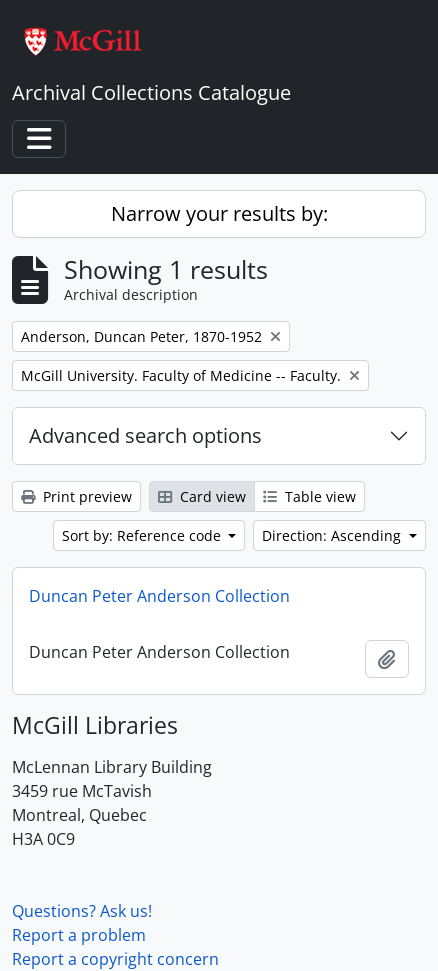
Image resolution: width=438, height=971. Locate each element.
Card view (202, 496)
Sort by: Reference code (143, 535)
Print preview (76, 496)
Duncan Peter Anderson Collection (159, 596)
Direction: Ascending (333, 535)
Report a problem (79, 935)
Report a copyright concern (115, 959)
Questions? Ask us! (82, 911)
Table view (309, 496)
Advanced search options (145, 435)
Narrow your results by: (219, 213)
